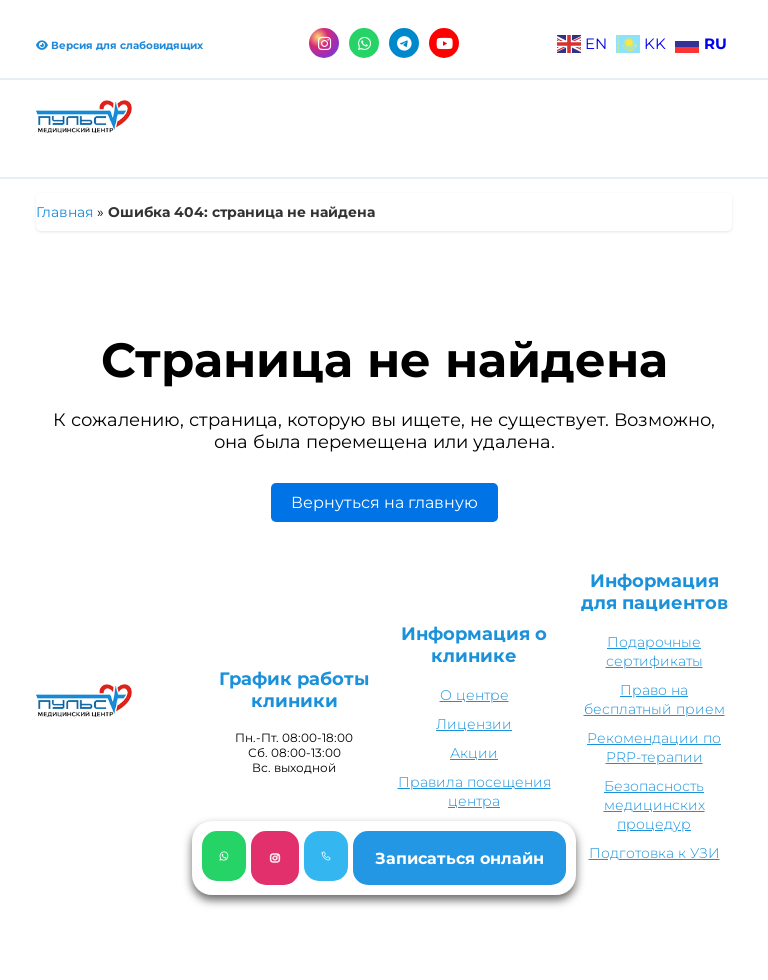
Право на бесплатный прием (654, 699)
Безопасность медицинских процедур (654, 805)
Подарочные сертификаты (654, 651)
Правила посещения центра (474, 791)
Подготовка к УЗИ (654, 853)
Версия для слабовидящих (119, 45)
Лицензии (474, 724)
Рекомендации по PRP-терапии (654, 747)
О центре (474, 695)
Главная (64, 212)
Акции (474, 753)
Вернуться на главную (384, 502)
